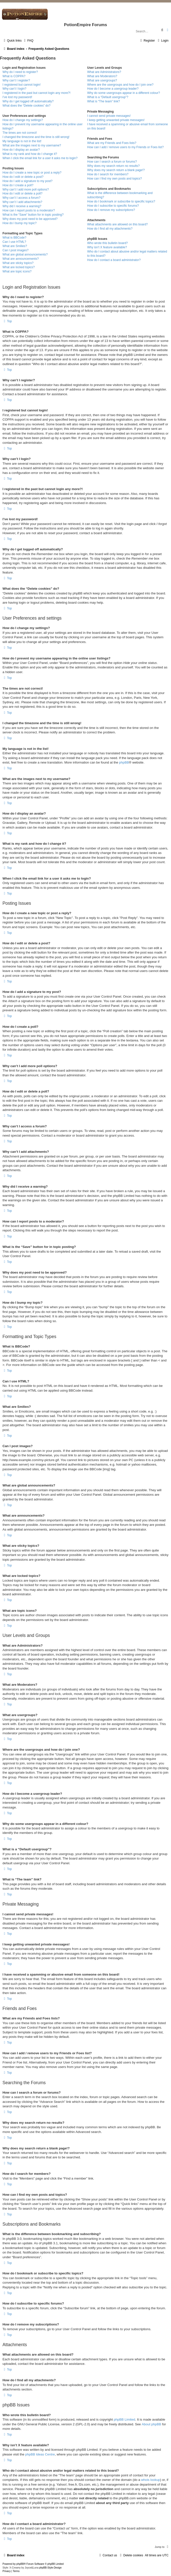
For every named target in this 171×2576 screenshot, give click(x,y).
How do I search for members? (107, 174)
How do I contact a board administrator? (114, 260)
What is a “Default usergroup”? (107, 97)
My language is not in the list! (21, 141)
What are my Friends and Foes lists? (111, 143)
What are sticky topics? (17, 263)
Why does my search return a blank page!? (116, 170)
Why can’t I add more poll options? (25, 189)
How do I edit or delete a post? (22, 177)
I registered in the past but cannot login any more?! (36, 93)
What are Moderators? (102, 76)
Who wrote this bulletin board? (107, 243)
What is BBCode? (14, 237)
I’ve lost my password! (17, 97)
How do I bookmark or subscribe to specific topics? (121, 201)
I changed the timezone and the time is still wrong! (35, 137)
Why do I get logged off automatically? (28, 101)
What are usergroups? (102, 80)
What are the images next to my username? (31, 145)
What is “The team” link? (103, 101)
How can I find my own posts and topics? (114, 178)
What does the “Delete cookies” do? (26, 105)
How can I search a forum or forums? (112, 161)
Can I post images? (15, 250)
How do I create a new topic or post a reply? (31, 172)
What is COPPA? (13, 76)
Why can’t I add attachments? (22, 202)
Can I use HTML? (14, 242)
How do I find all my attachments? (110, 228)
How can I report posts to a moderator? (28, 210)
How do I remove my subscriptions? (111, 210)
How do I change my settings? (22, 120)
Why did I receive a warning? (21, 206)
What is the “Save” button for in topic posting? (33, 214)
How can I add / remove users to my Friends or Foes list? (125, 147)
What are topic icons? (16, 271)
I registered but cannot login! (21, 84)
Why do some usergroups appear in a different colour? (123, 93)
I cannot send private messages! (109, 116)
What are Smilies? (14, 246)
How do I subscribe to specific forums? (113, 205)
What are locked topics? (18, 267)
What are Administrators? (104, 72)
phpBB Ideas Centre (40, 2454)
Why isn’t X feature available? (107, 247)
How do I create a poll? (17, 185)
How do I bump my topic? (19, 223)
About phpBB (151, 2424)
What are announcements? (20, 258)
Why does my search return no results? (113, 166)
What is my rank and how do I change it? (29, 154)
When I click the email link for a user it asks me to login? (39, 158)
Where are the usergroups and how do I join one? (120, 84)
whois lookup (150, 2480)
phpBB (124, 762)
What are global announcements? (25, 254)
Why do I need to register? (20, 72)
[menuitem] (28, 40)
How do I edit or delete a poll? (22, 193)
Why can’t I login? (14, 88)
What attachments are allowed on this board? (117, 224)
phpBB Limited (124, 2419)
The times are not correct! (19, 132)
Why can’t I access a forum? (21, 197)
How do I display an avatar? (21, 149)
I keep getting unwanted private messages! (116, 120)
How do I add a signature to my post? (27, 181)
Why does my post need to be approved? (30, 219)
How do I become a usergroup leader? (113, 88)
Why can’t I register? (16, 80)
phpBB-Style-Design (50, 2567)
